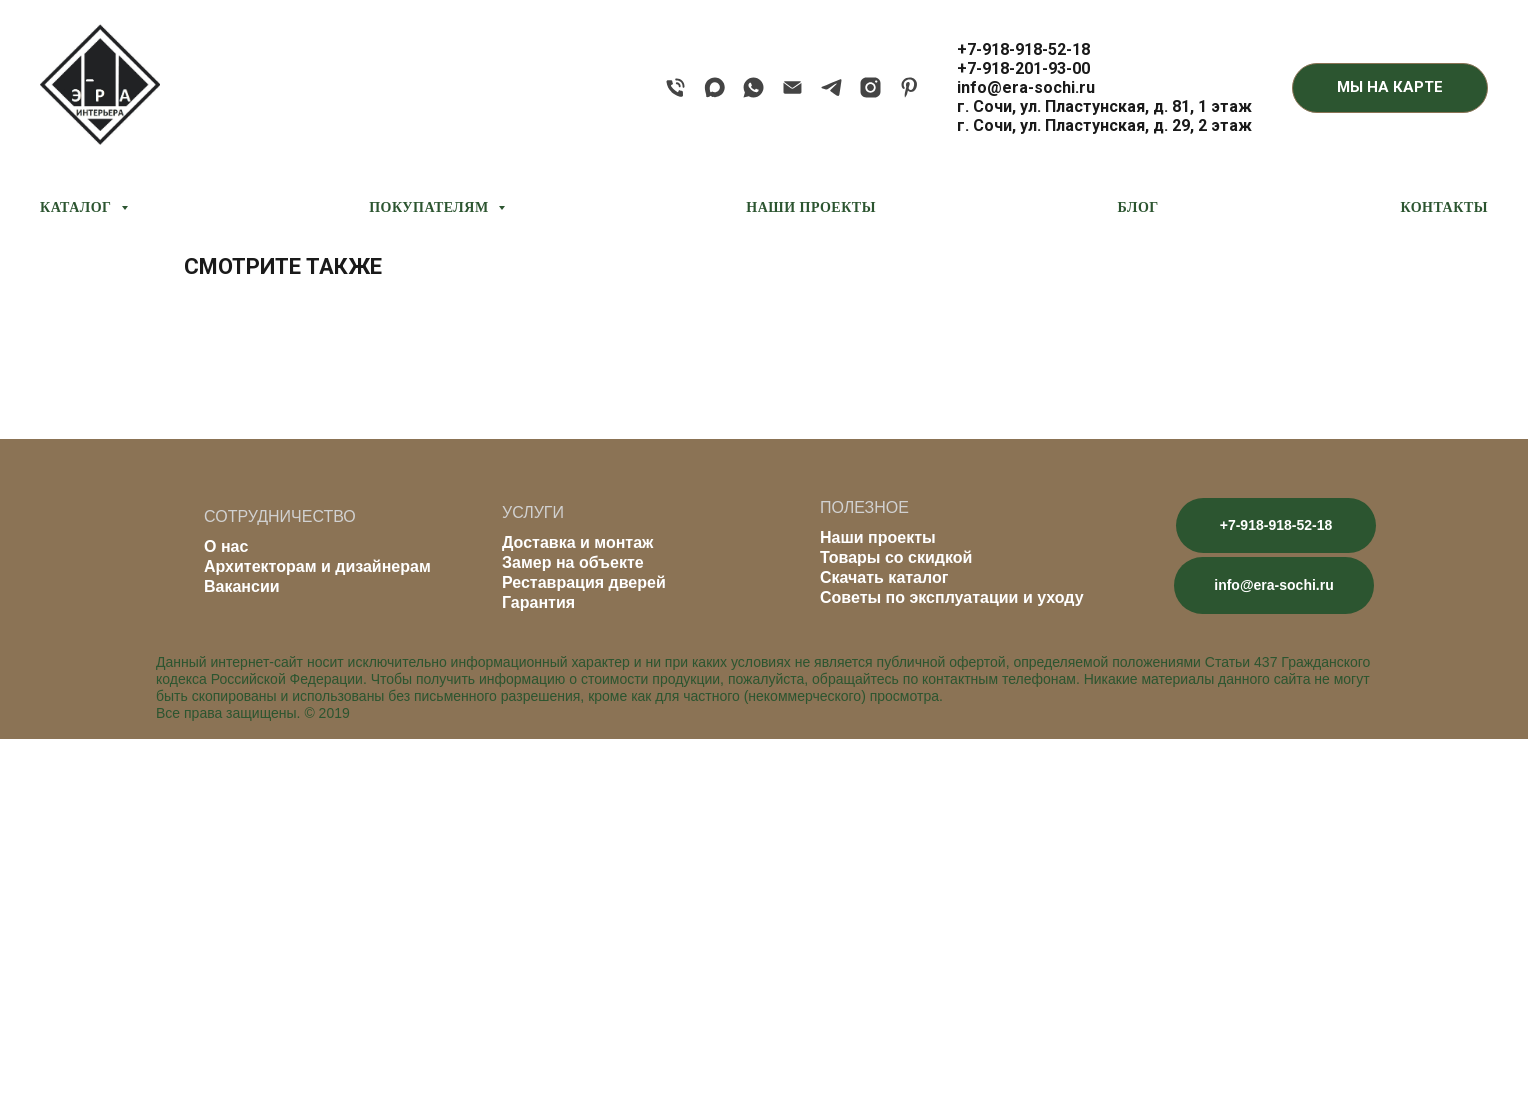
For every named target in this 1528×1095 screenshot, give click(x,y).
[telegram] (831, 87)
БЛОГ (1138, 207)
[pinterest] (909, 87)
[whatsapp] (753, 87)
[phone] (675, 87)
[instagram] (870, 87)
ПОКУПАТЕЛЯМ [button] (430, 207)
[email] (792, 87)
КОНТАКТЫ (1444, 207)
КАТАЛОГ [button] (78, 207)
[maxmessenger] (714, 87)
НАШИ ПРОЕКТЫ (811, 207)
